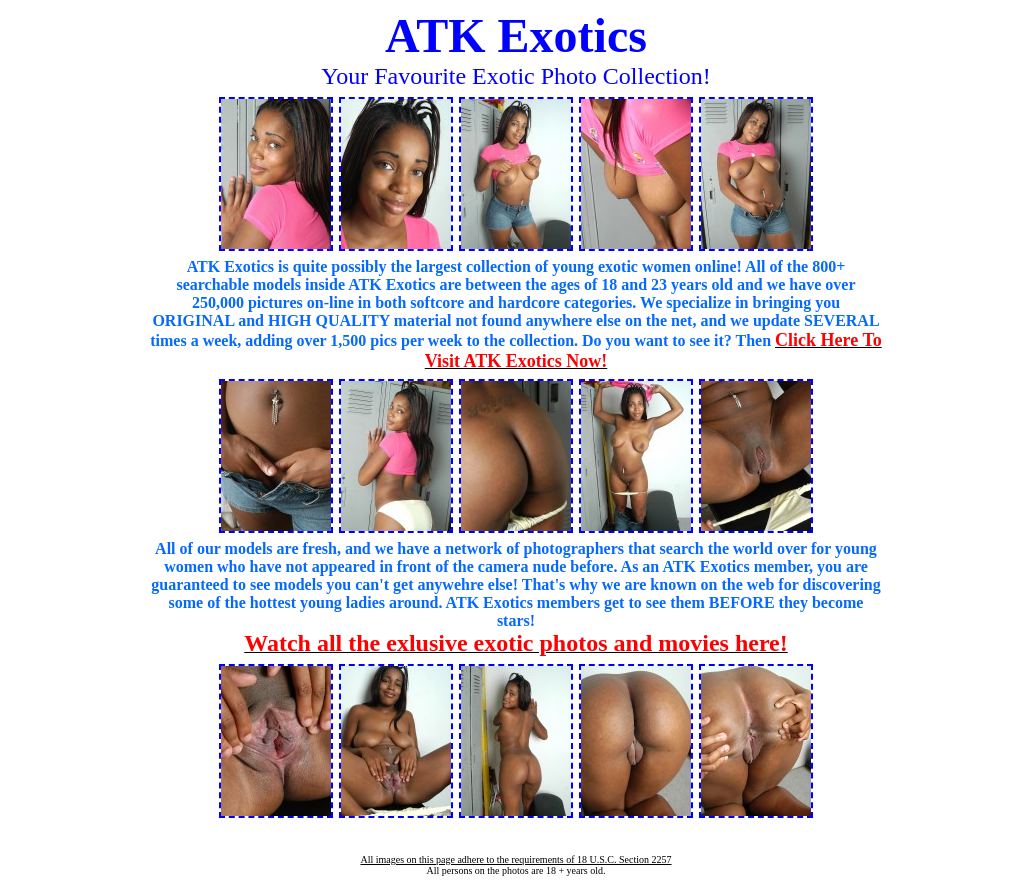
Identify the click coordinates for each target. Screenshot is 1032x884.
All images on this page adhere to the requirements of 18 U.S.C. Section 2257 (515, 859)
